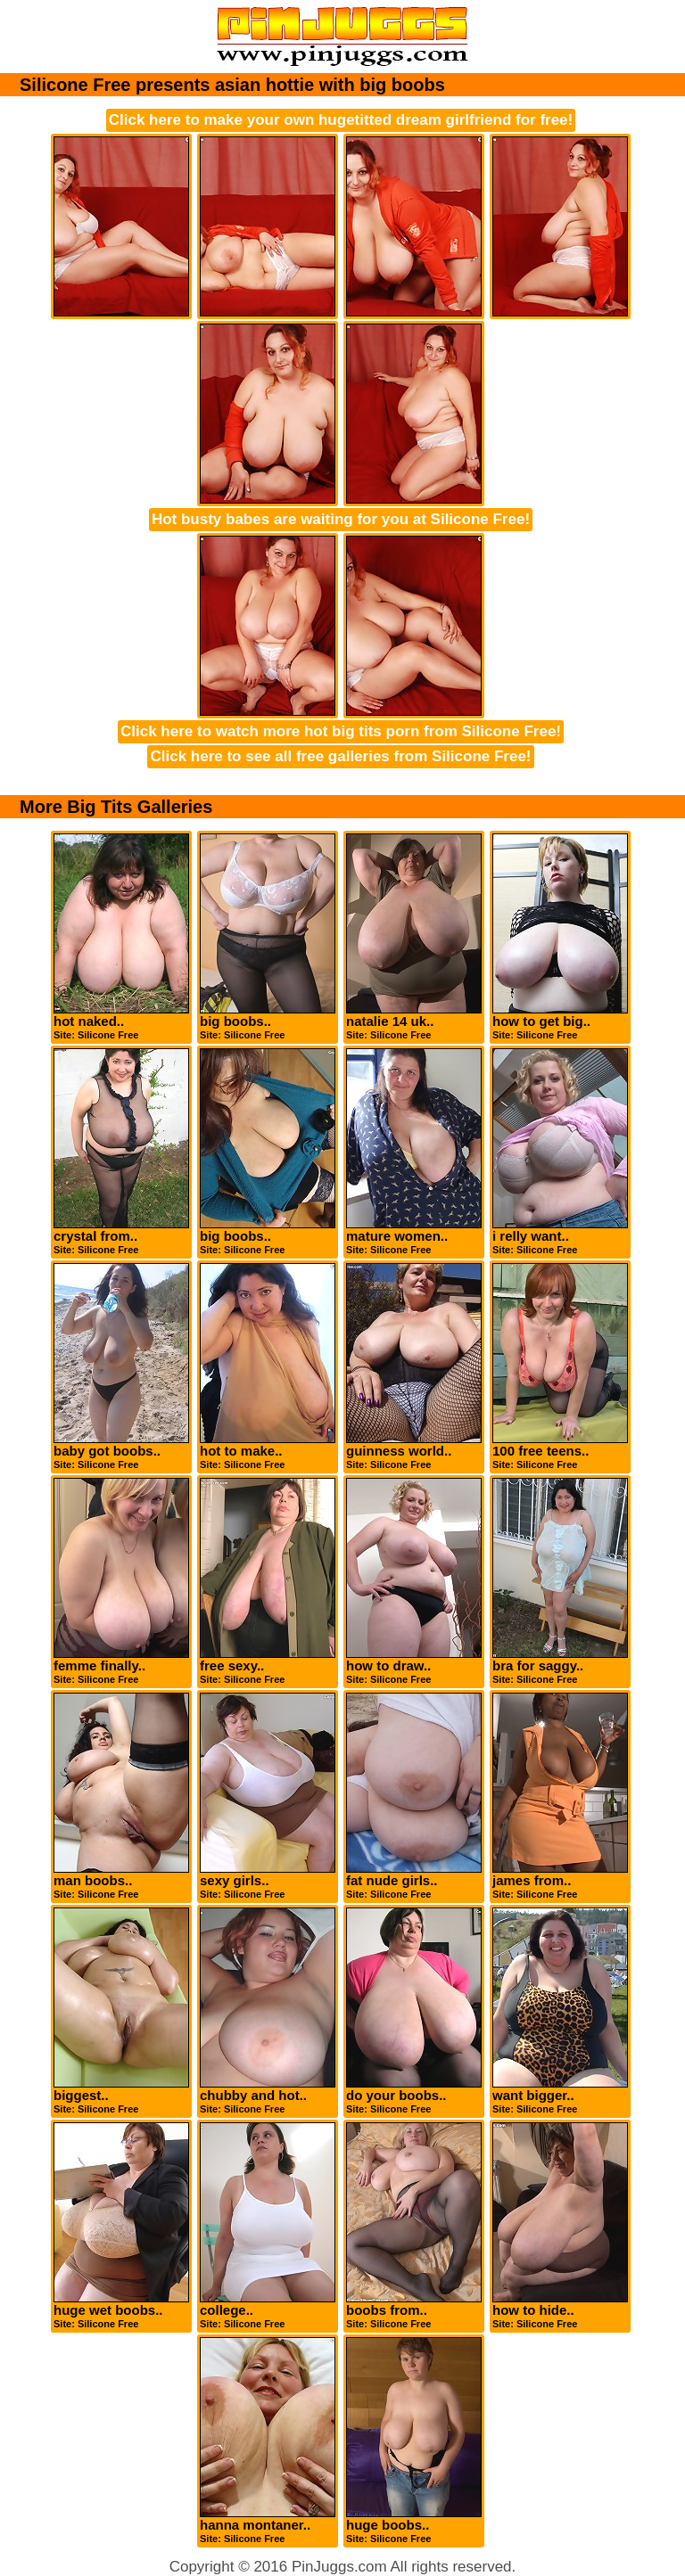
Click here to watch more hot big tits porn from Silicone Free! (340, 731)
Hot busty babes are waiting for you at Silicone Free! (341, 519)
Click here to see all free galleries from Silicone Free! (340, 756)
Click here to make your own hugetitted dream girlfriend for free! (341, 119)
